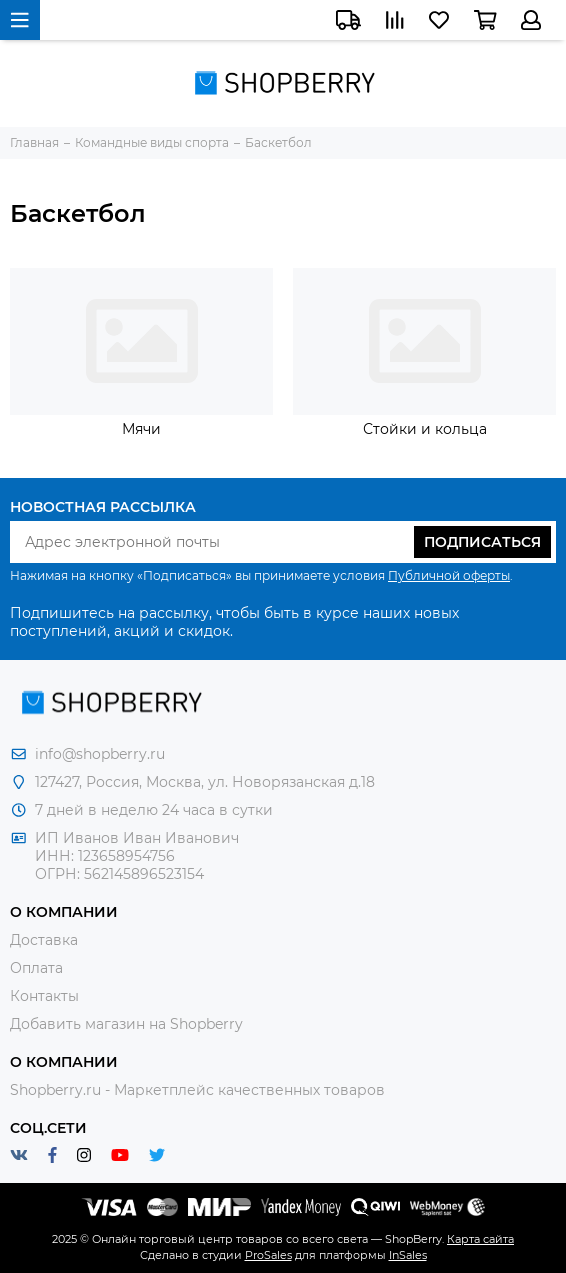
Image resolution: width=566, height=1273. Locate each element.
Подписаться (482, 542)
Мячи (141, 429)
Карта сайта (480, 1239)
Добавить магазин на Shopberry (126, 1024)
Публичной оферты (449, 575)
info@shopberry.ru (100, 754)
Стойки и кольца (425, 429)
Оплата (36, 968)
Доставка (44, 940)
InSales (408, 1255)
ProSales (268, 1255)
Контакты (44, 996)
